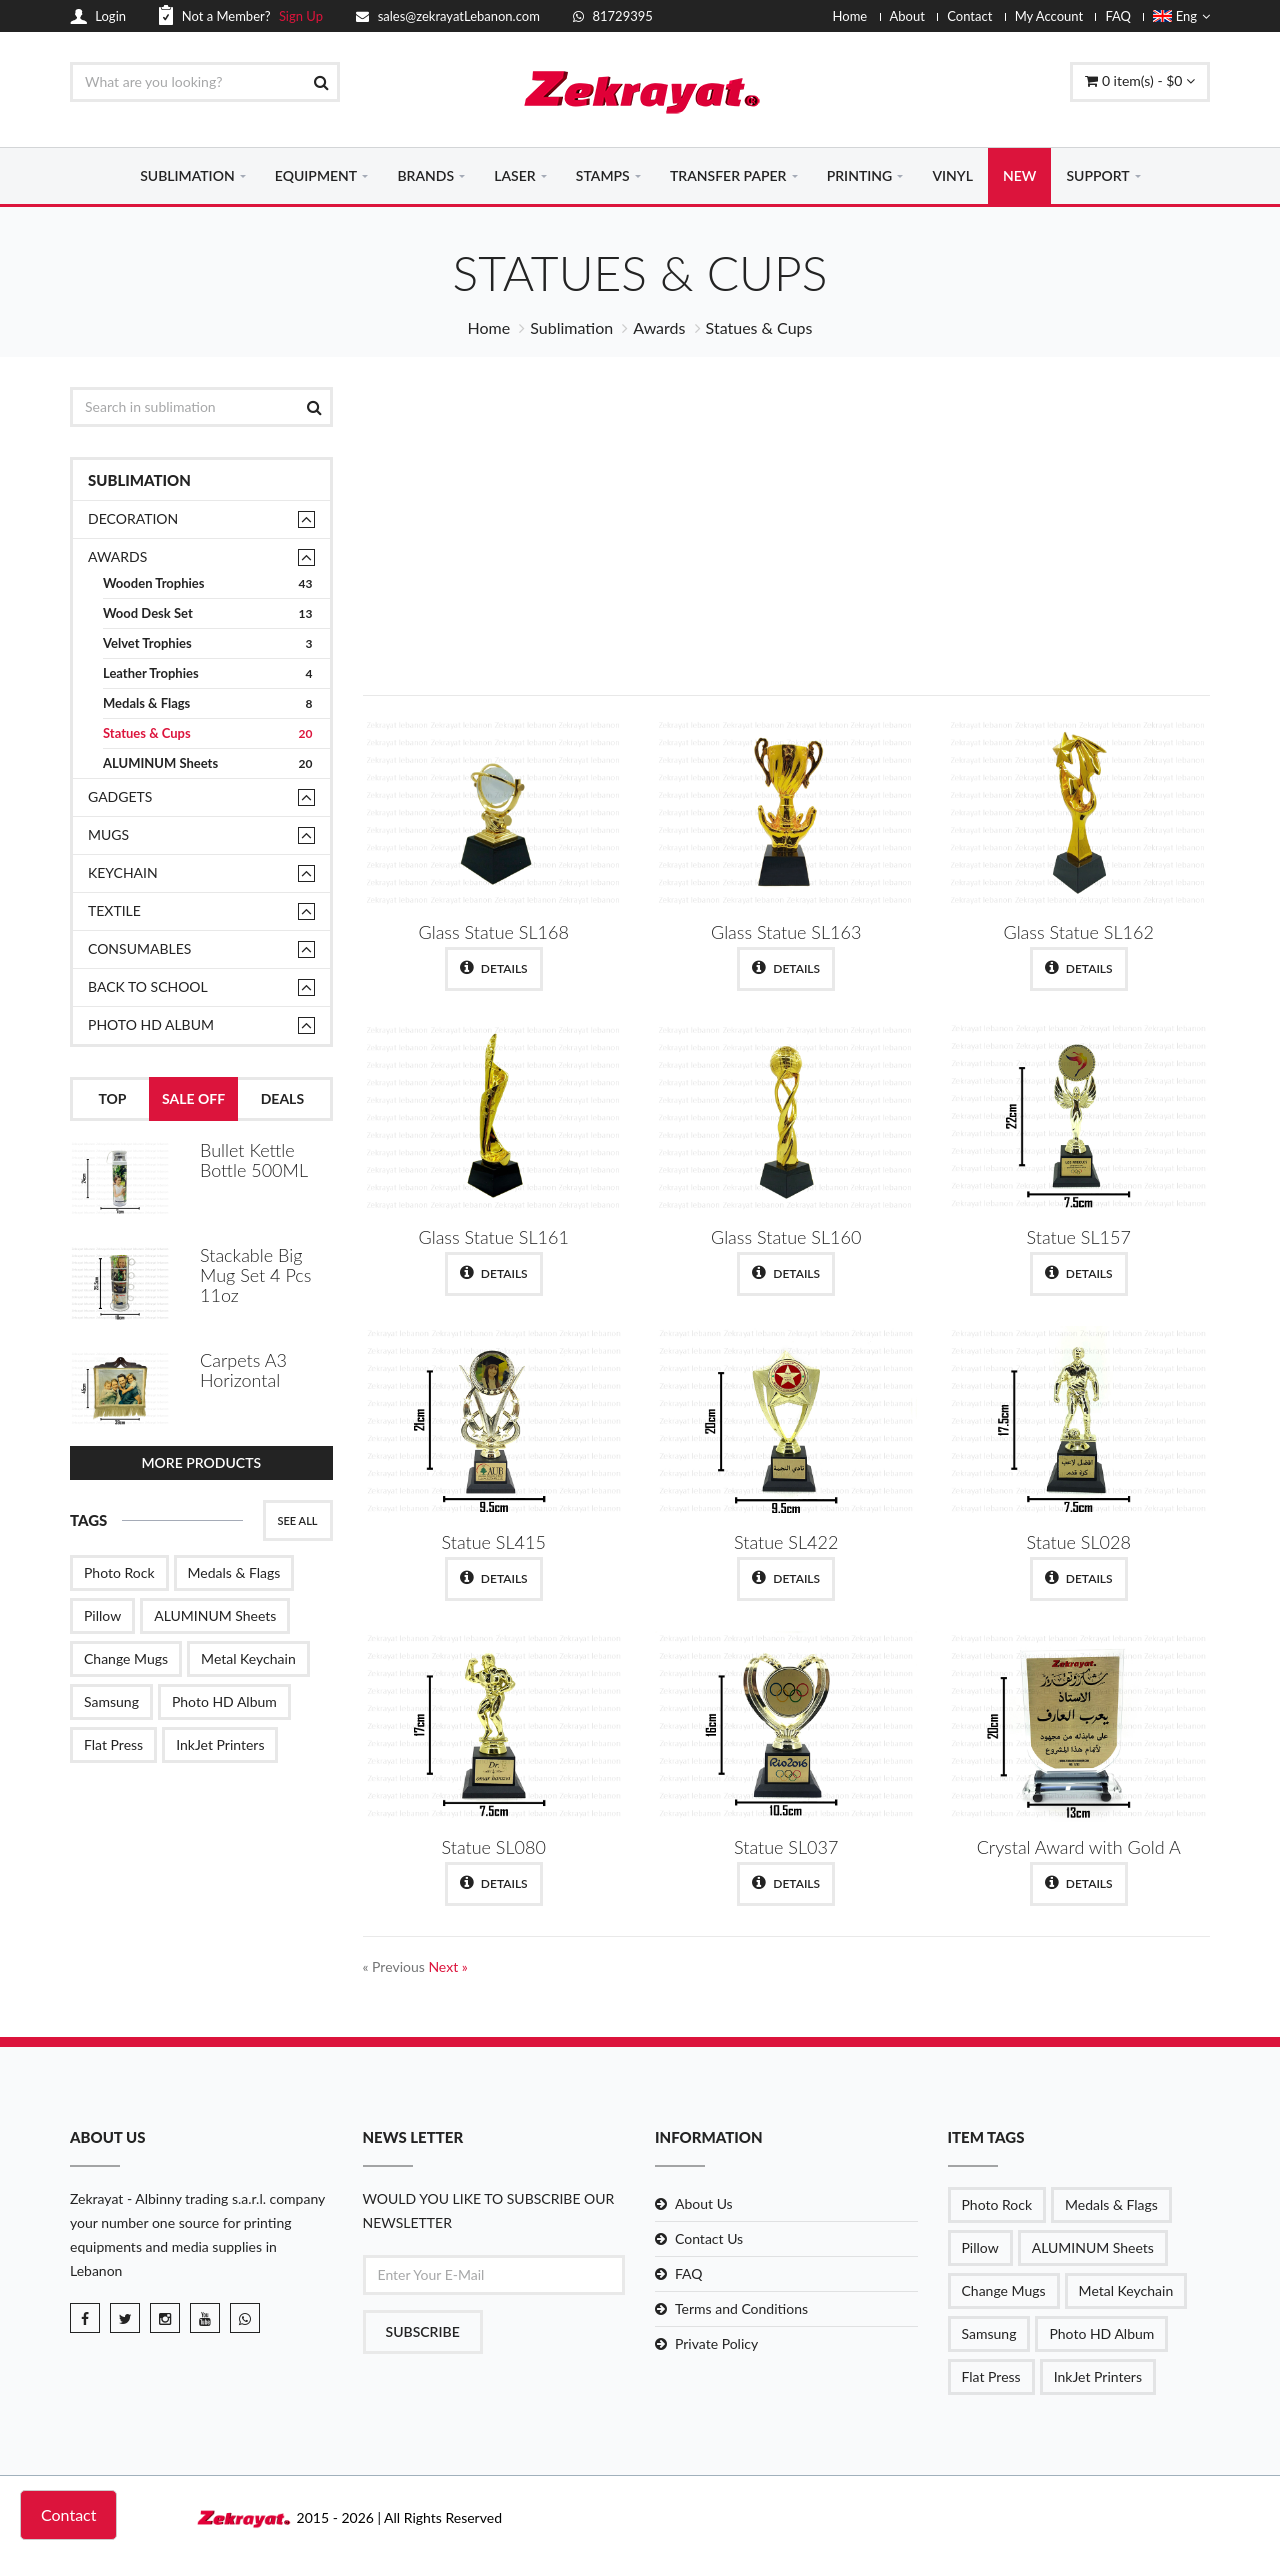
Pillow (102, 1615)
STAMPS (603, 175)
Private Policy (716, 2343)
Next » (447, 1966)
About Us (704, 2203)
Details (494, 968)
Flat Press (113, 1744)
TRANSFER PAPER (728, 175)
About (907, 16)
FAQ (1118, 16)
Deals (282, 1098)
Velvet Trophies (208, 643)
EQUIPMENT (316, 175)
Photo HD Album (151, 1024)
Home (850, 16)
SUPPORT (1097, 175)
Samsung (111, 1701)
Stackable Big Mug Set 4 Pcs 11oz (255, 1275)
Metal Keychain (248, 1658)
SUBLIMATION (187, 175)
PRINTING (860, 175)
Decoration (133, 518)
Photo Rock (119, 1572)
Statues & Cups (208, 733)
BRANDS (425, 175)
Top (112, 1098)
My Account (1049, 16)
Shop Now (1062, 595)
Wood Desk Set (208, 613)
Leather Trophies (208, 673)
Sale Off (193, 1098)
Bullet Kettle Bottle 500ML (254, 1160)
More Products (201, 1462)
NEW (1019, 175)
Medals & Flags (208, 703)
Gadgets (120, 796)
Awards (659, 327)
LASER (514, 175)
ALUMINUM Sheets (208, 763)
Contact (969, 16)
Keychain (123, 872)
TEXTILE (114, 910)
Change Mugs (126, 1658)
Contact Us (709, 2238)
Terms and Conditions (741, 2308)
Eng (1181, 16)
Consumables (139, 948)
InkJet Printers (220, 1744)
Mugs (108, 834)
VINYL (952, 175)
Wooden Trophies (208, 583)
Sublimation (571, 327)
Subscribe (423, 2331)
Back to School (148, 986)
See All (298, 1520)
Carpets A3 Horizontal (243, 1370)
